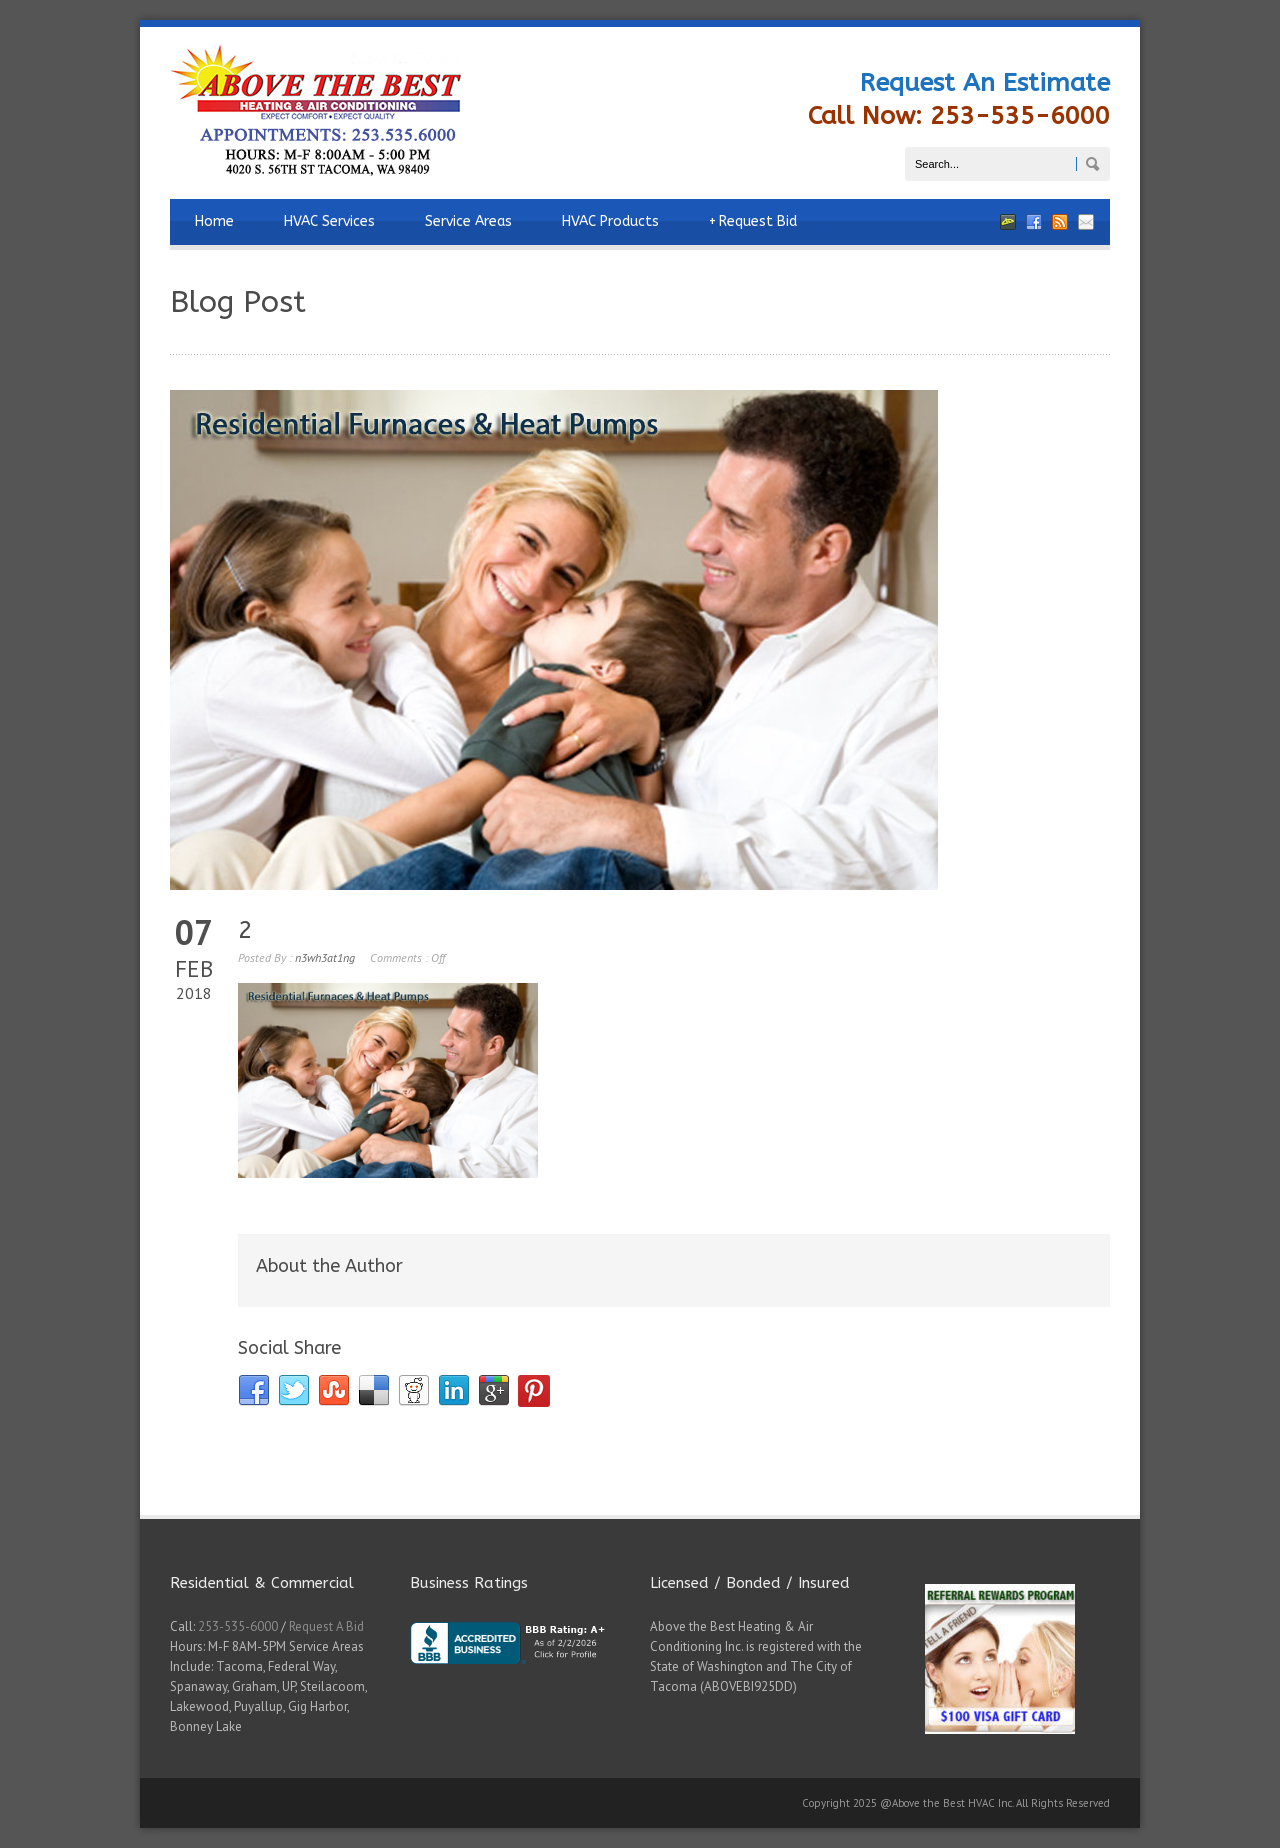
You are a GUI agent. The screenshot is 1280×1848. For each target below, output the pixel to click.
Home (214, 221)
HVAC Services (329, 221)
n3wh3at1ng (325, 957)
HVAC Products (610, 221)
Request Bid (753, 222)
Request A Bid (326, 1626)
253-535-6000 (238, 1626)
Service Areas (468, 221)
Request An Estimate (985, 83)
